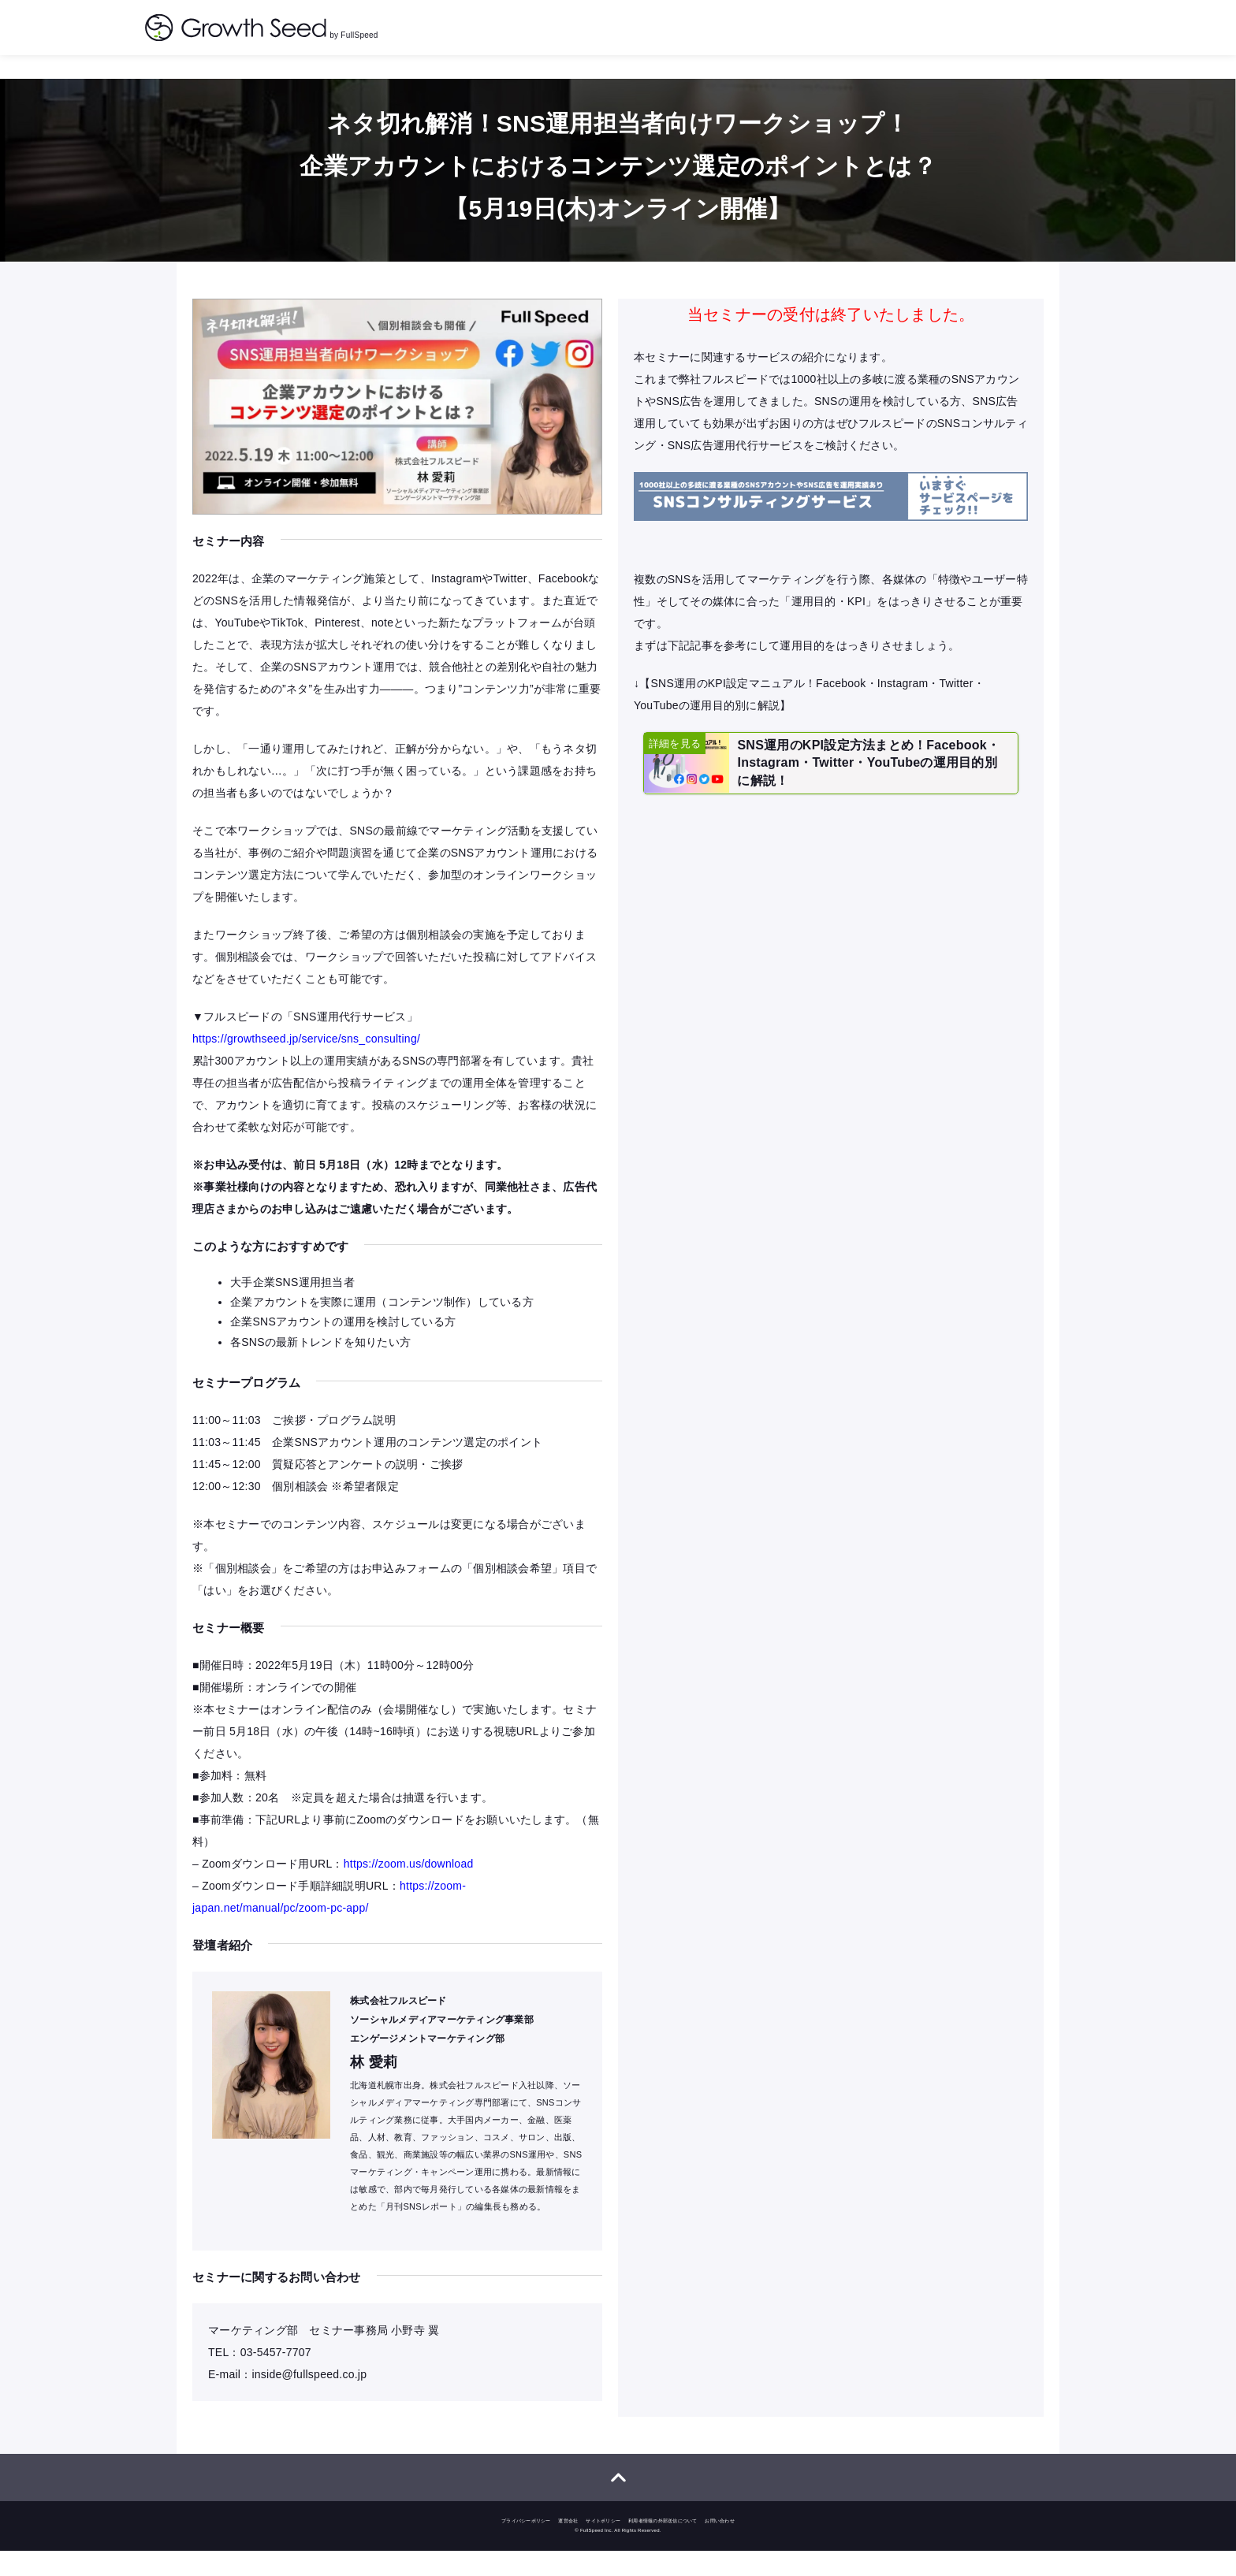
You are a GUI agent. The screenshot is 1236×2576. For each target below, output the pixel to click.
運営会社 (568, 2546)
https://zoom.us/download (409, 1880)
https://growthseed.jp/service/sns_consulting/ (306, 1042)
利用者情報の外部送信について (663, 2546)
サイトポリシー (603, 2546)
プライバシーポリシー (526, 2546)
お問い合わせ (720, 2546)
